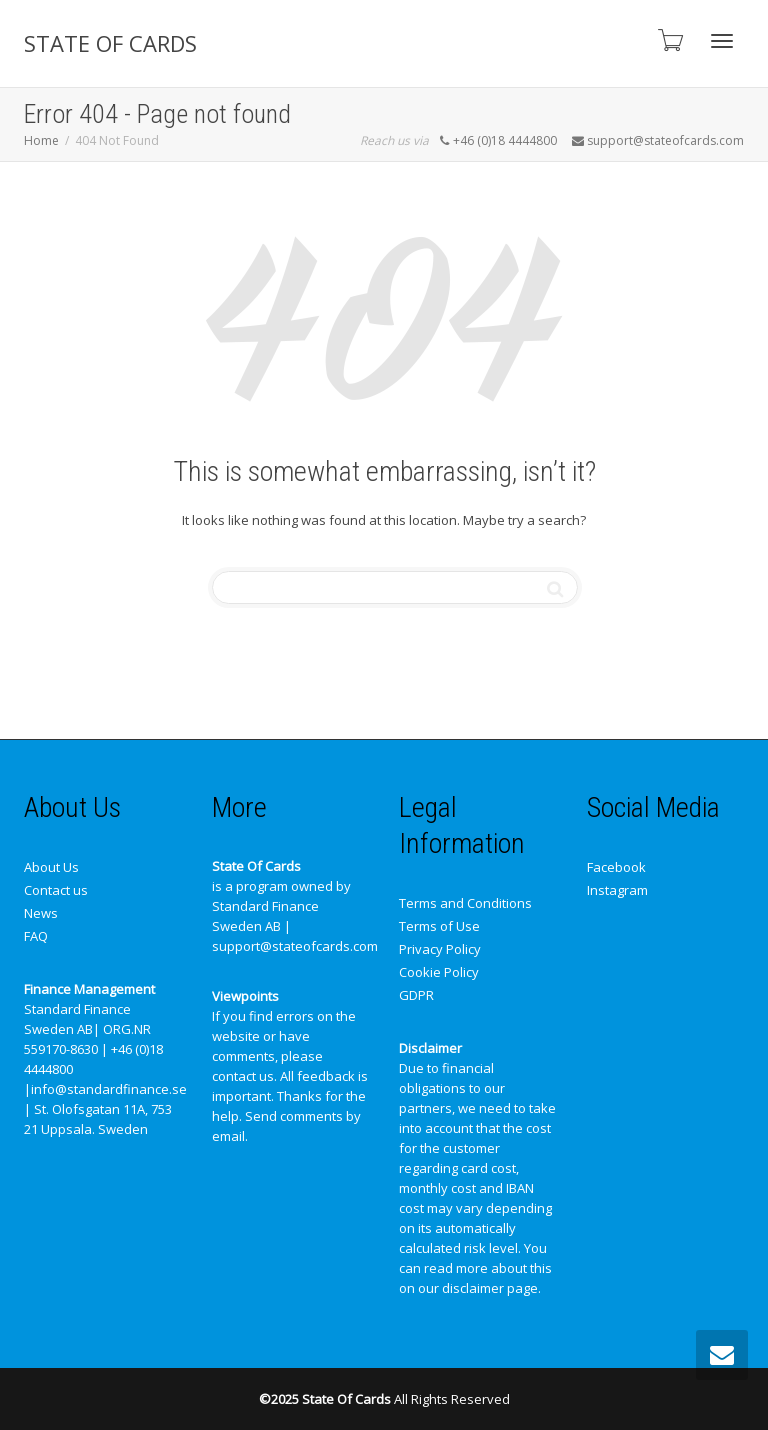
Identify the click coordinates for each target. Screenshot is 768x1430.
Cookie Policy (439, 972)
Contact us (56, 890)
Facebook (616, 867)
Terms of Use (439, 926)
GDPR (416, 995)
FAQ (36, 936)
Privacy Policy (440, 949)
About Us (51, 867)
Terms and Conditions (465, 903)
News (41, 913)
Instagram (617, 890)
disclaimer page (490, 1288)
